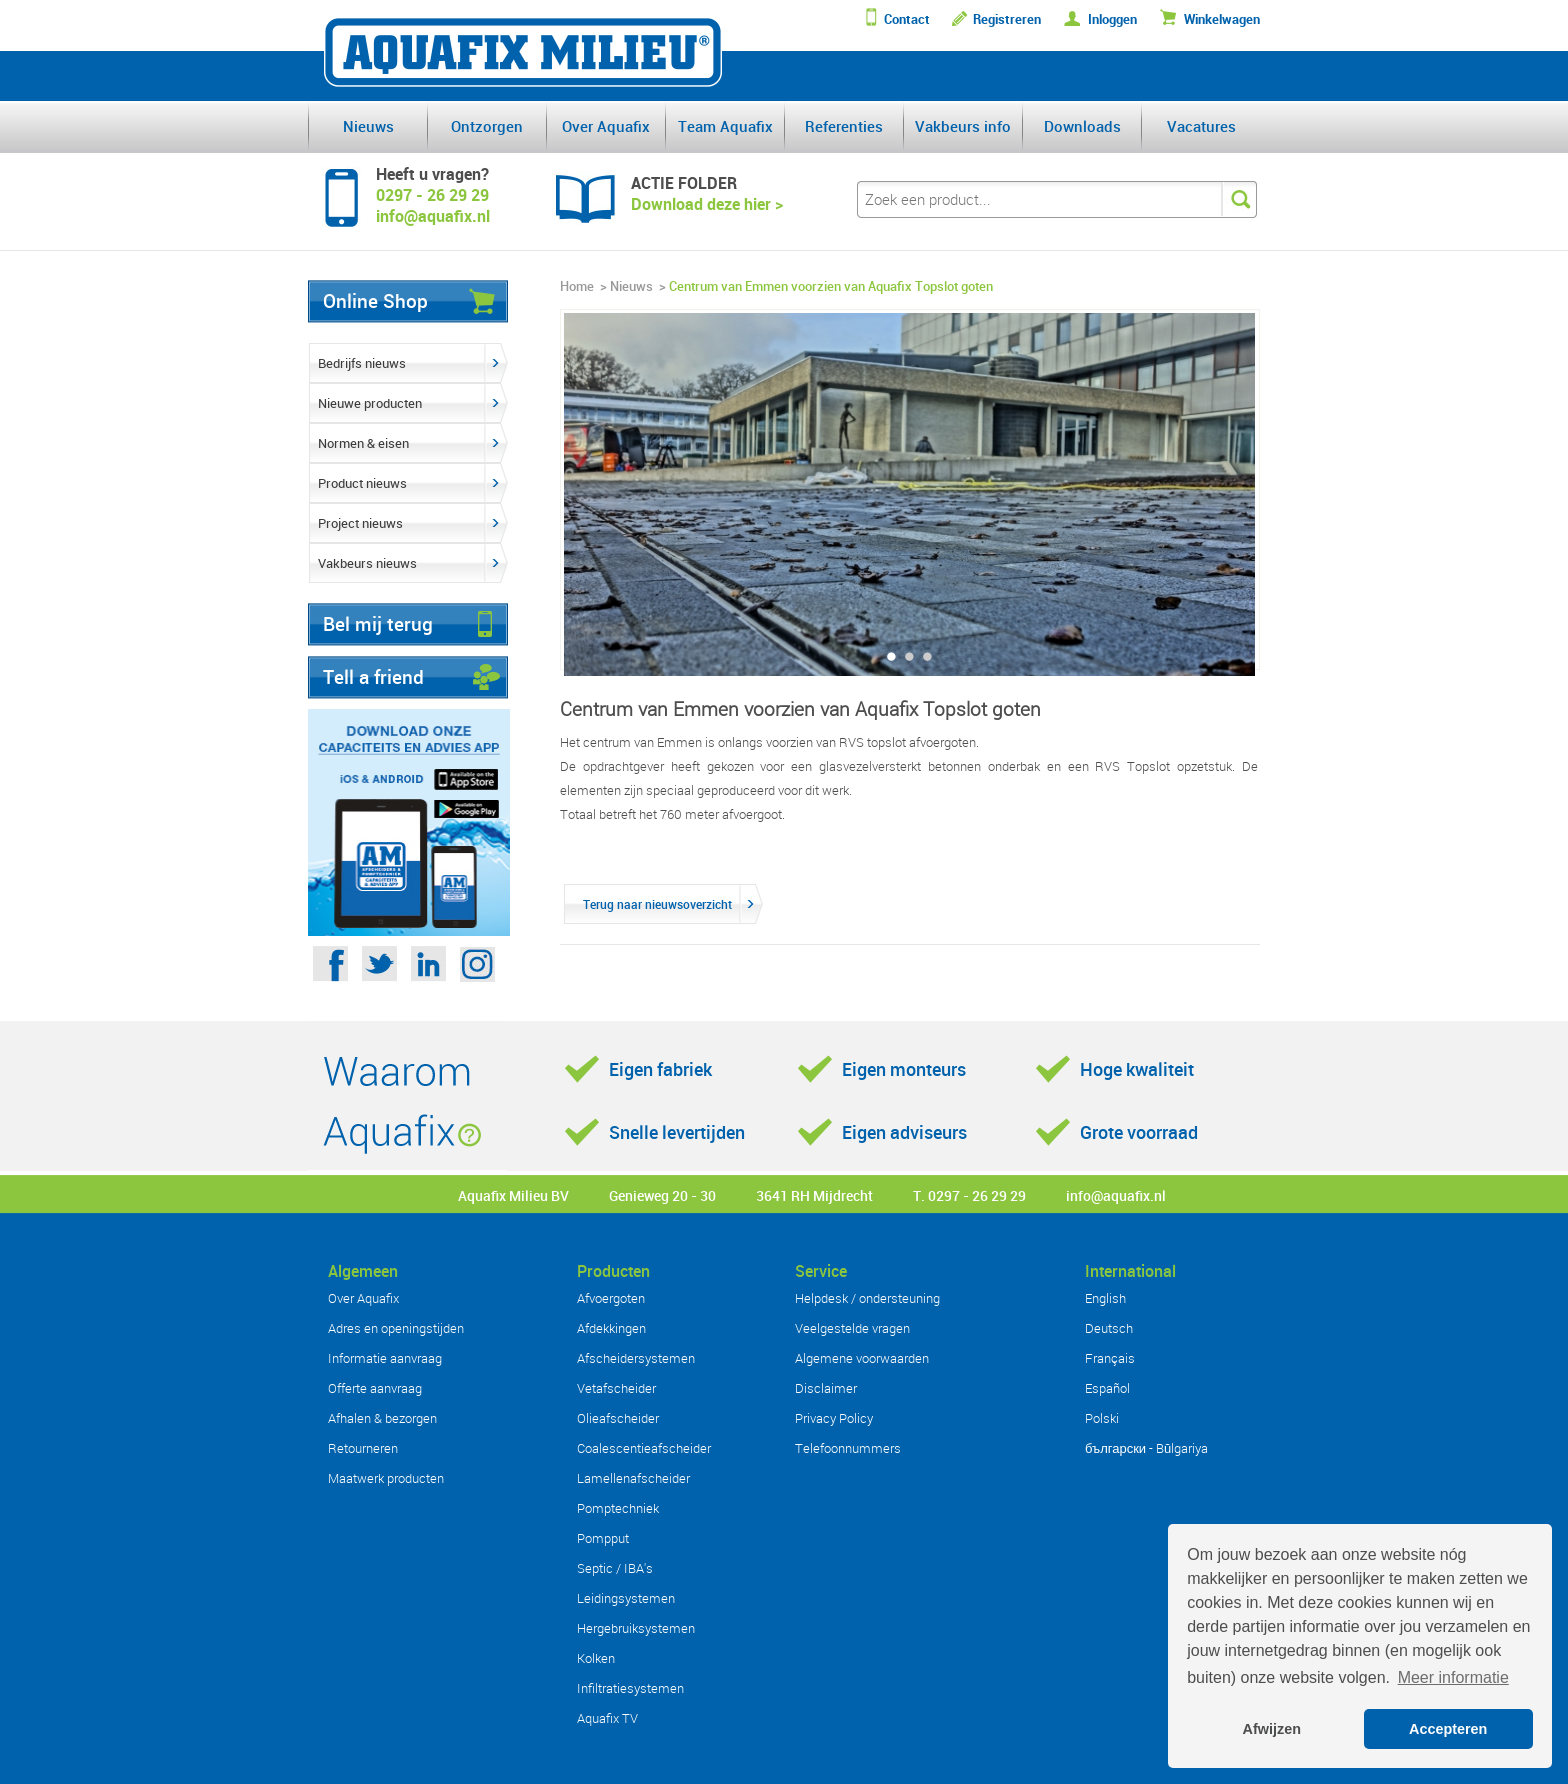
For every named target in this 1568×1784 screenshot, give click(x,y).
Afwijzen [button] (1272, 1729)
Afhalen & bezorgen (382, 1418)
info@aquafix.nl (1116, 1195)
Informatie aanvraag (385, 1358)
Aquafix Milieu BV (513, 1195)
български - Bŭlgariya (1146, 1448)
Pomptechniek (618, 1508)
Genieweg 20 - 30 (662, 1195)
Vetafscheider (616, 1388)
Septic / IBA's (615, 1568)
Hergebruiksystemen (636, 1628)
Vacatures (1201, 126)
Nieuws (368, 126)
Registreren (1007, 19)
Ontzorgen (487, 126)
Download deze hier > (707, 204)
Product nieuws (362, 483)
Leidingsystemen (626, 1598)
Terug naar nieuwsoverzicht (657, 904)
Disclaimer (826, 1388)
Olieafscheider (618, 1418)
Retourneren (363, 1448)
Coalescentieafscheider (644, 1448)
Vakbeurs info (963, 126)
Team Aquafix (725, 126)
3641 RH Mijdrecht (814, 1195)
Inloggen (1112, 19)
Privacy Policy (834, 1418)
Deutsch (1109, 1328)
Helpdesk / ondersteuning (867, 1298)
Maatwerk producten (386, 1478)
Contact (907, 19)
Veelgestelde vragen (852, 1328)
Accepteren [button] (1448, 1729)
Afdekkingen (611, 1328)
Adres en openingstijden (396, 1328)
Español (1107, 1388)
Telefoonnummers (848, 1448)
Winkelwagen (1222, 19)
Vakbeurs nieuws (367, 563)
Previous (570, 503)
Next (1250, 503)
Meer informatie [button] (1453, 1677)
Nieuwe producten (370, 403)
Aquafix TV (607, 1718)
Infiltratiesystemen (630, 1688)
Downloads (1082, 126)
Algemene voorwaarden (862, 1358)
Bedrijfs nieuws (362, 363)
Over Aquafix (606, 126)
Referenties (844, 126)
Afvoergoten (611, 1298)
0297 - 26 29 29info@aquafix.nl (433, 205)
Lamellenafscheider (633, 1478)
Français (1110, 1358)
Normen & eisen (363, 443)
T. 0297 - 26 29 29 (969, 1195)
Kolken (596, 1658)
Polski (1102, 1418)
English (1105, 1298)
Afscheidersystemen (636, 1358)
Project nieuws (360, 523)
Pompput (603, 1538)
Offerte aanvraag (375, 1388)
